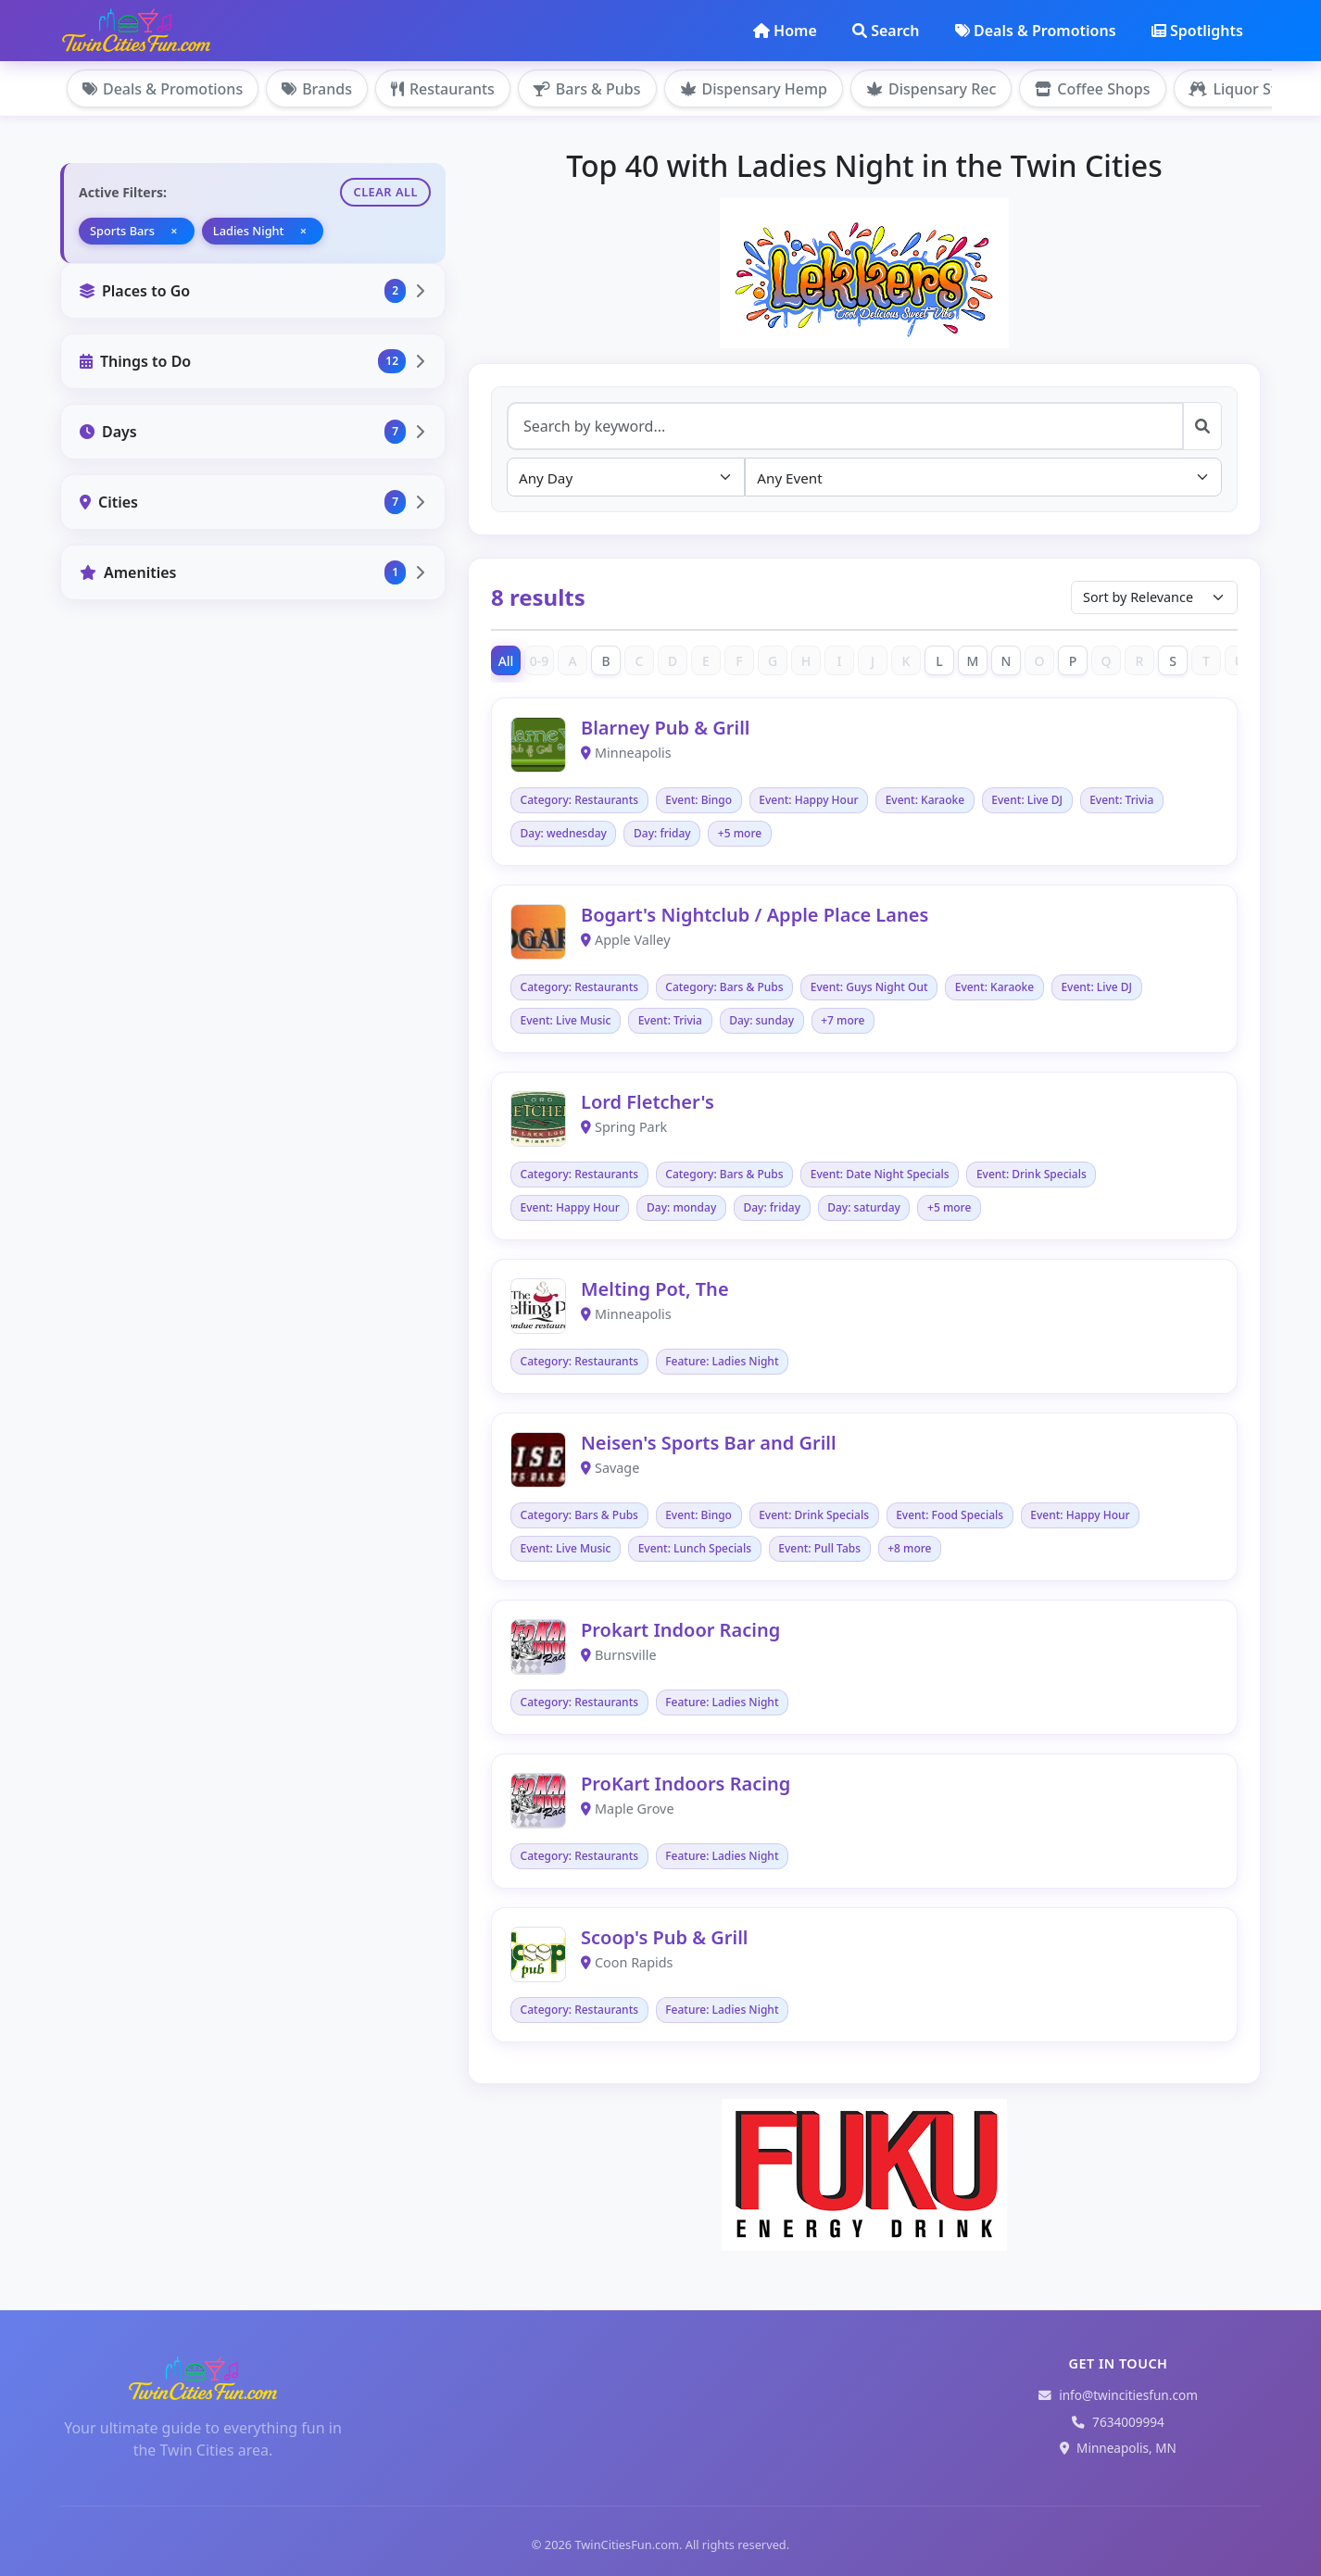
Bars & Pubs (587, 89)
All (506, 661)
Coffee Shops (1093, 89)
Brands (317, 89)
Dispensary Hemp (753, 89)
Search (885, 30)
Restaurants (443, 89)
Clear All (385, 191)
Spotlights (1197, 30)
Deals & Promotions (1035, 30)
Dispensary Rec (931, 89)
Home (785, 30)
